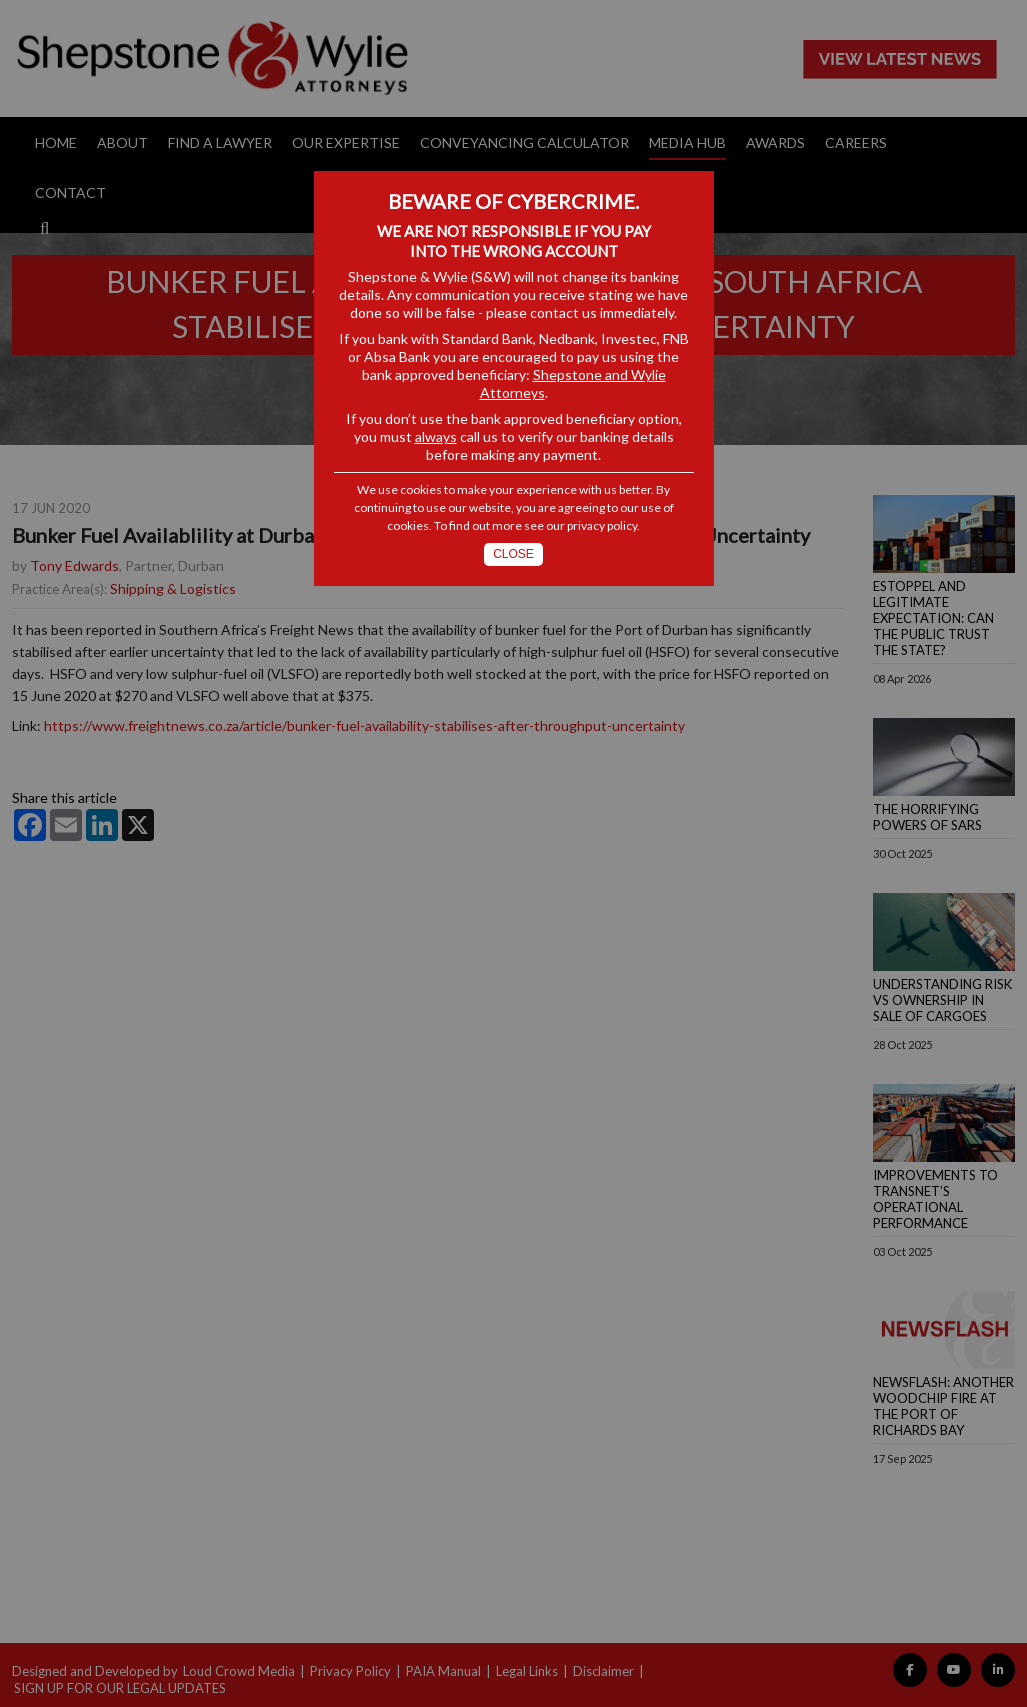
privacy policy (602, 525)
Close (513, 554)
